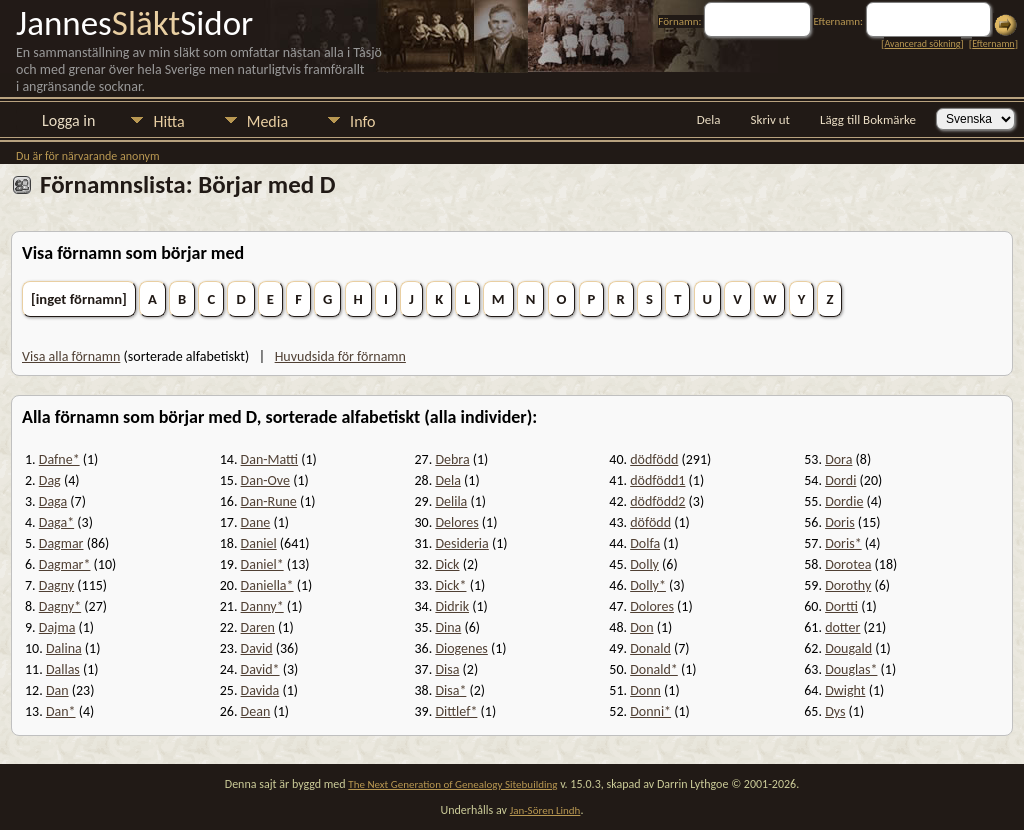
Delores (456, 522)
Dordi (840, 480)
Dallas (63, 669)
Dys (835, 711)
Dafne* (59, 459)
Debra (452, 459)
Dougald (848, 648)
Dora (838, 459)
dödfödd (654, 459)
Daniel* (262, 564)
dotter (842, 627)
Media (267, 121)
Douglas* (851, 669)
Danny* (262, 606)
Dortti (841, 606)
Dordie (844, 501)
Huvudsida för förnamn (340, 356)
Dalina (64, 648)
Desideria (461, 543)
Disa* (450, 690)
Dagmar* (65, 564)
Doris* (843, 543)
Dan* (61, 711)
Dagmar (61, 543)
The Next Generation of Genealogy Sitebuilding (452, 784)
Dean (256, 711)
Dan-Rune (269, 501)
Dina (448, 627)
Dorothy (848, 585)
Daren (258, 627)
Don (641, 627)
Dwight (845, 690)
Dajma (57, 627)
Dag (50, 480)
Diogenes (461, 648)
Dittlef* (456, 711)
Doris (840, 522)
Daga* (56, 522)
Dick (447, 564)
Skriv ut (770, 119)
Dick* (450, 585)
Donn (645, 690)
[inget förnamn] (79, 299)
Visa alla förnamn (71, 356)
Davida (260, 690)
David (257, 648)
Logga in (68, 120)
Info (362, 121)
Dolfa (645, 543)
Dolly (644, 564)
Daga (53, 501)
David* (260, 669)
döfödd (650, 522)
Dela (709, 119)
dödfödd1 (657, 480)
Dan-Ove (265, 480)
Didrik (452, 606)
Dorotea (848, 564)
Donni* (650, 711)
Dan (57, 690)
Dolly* (648, 585)
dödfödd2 (657, 501)
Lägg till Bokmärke (868, 119)
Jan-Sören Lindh (545, 810)
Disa (447, 669)
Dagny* (60, 606)
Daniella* (267, 585)
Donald (650, 648)
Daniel (259, 543)
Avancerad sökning (922, 43)
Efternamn (993, 43)
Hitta (168, 121)
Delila (451, 501)
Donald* (654, 669)
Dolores (652, 606)
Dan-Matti (270, 459)
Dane (256, 522)
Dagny (56, 585)
